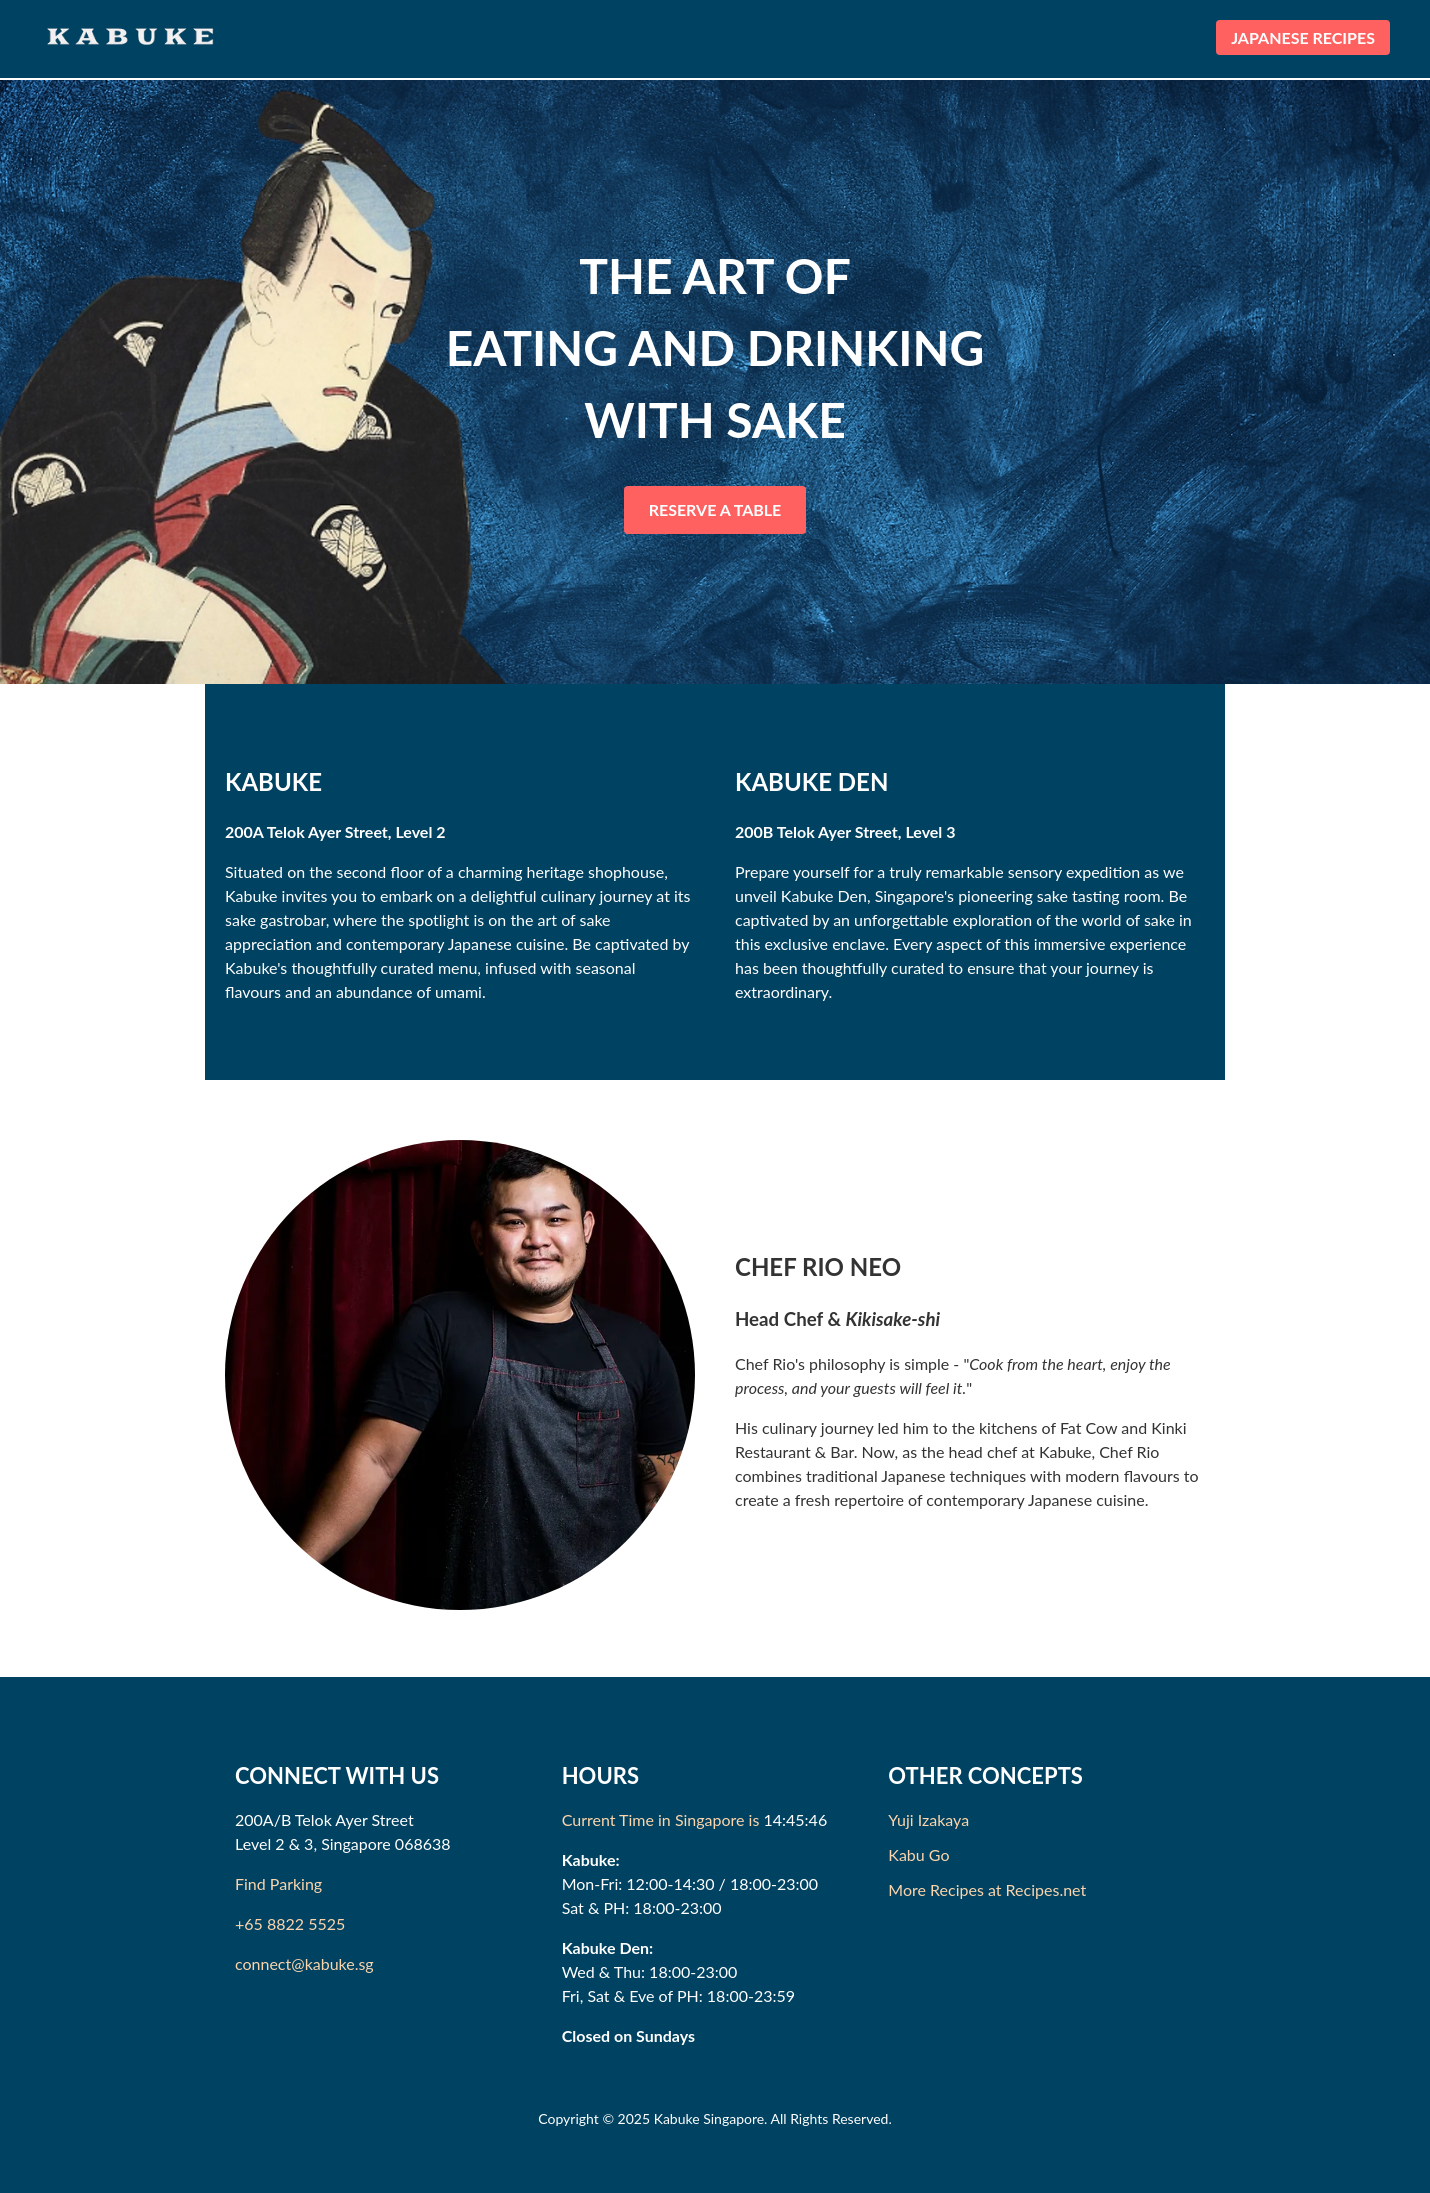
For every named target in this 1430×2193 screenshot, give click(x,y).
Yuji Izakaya (928, 1819)
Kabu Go (918, 1854)
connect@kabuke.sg (304, 1963)
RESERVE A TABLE (715, 509)
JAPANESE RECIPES (1303, 37)
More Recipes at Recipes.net (987, 1889)
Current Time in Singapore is (661, 1819)
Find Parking (278, 1883)
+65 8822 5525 (290, 1923)
